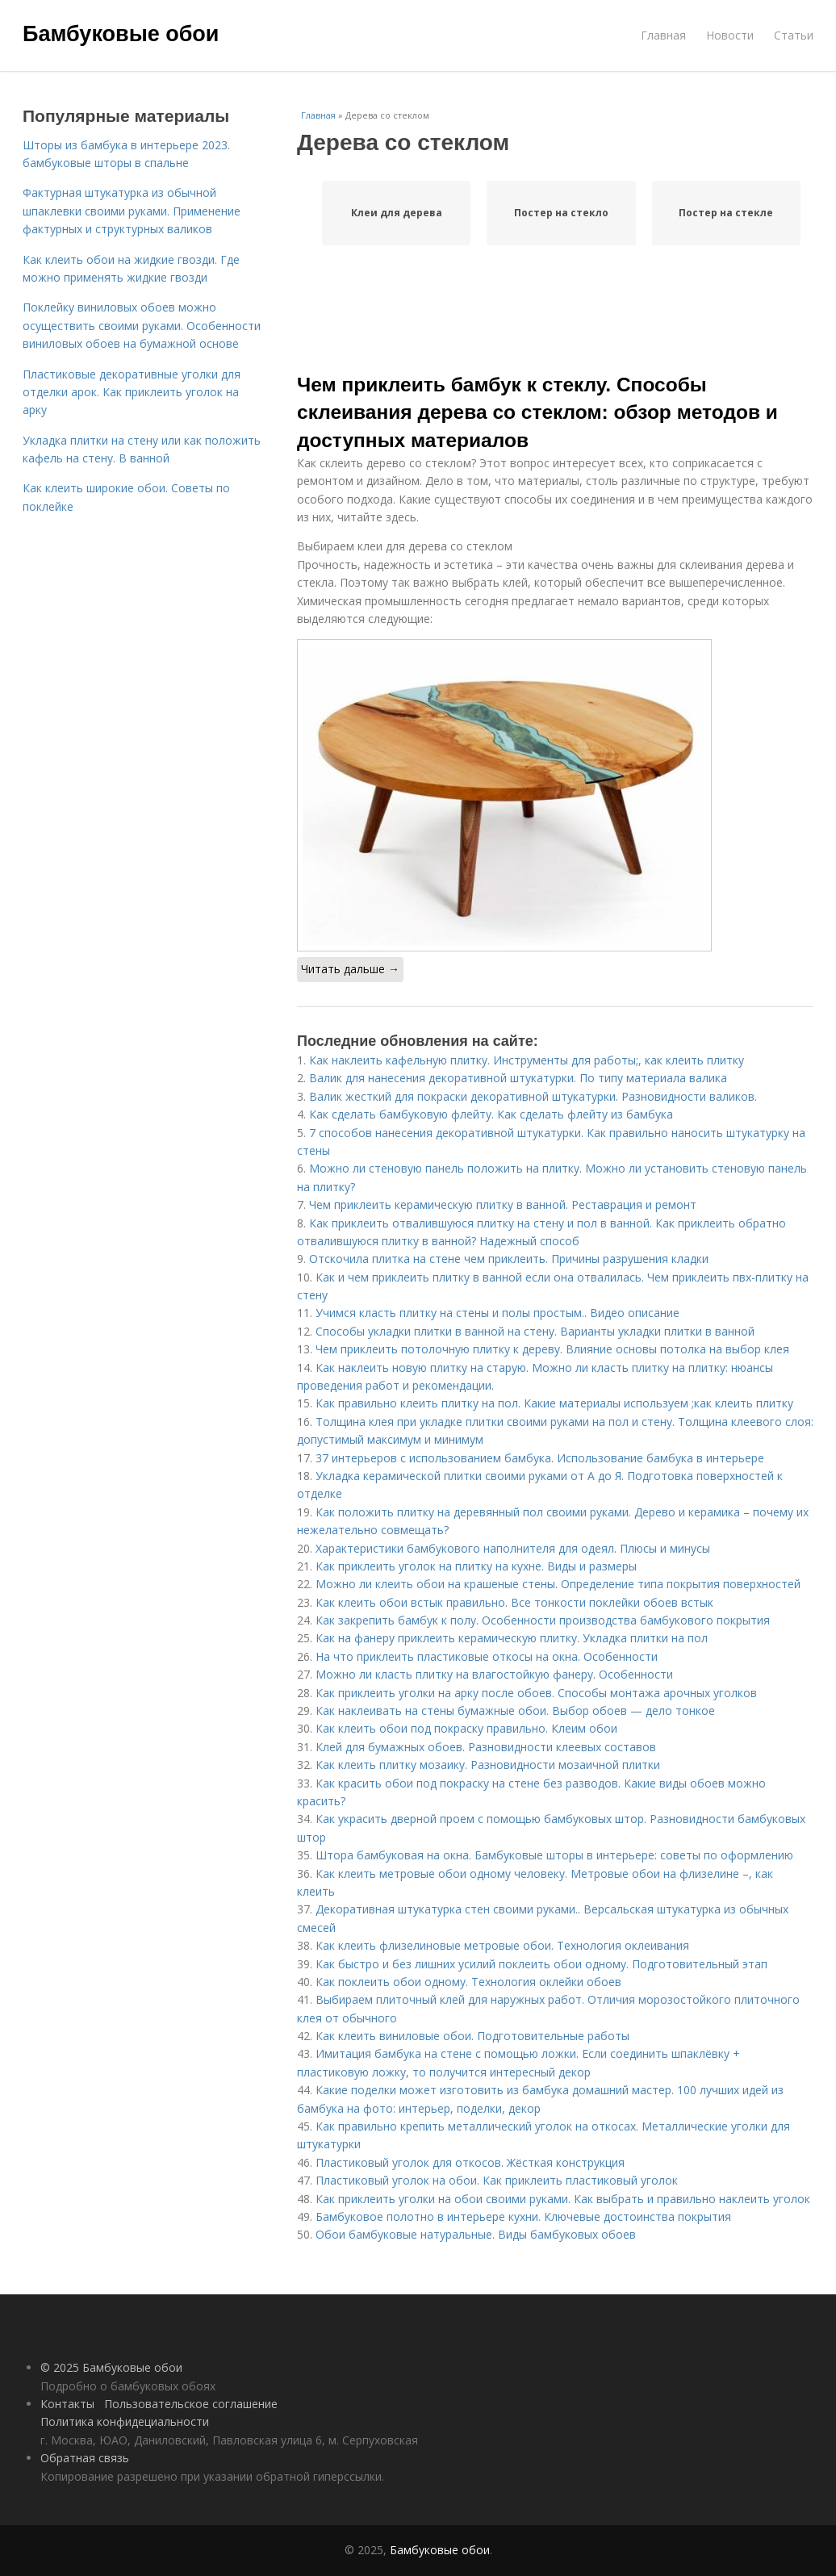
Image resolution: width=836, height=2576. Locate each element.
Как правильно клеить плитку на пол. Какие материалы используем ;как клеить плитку (554, 1403)
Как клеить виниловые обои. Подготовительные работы (472, 2035)
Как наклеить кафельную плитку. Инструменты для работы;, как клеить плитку (526, 1060)
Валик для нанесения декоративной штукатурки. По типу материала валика (518, 1077)
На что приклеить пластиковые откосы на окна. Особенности (487, 1656)
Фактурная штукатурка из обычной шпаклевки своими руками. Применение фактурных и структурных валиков (131, 210)
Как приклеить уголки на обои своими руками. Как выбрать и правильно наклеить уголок (563, 2198)
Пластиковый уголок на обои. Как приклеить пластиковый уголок (497, 2180)
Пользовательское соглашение (191, 2403)
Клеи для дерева (396, 213)
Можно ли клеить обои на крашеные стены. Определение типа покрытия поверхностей (558, 1583)
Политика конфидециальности (124, 2421)
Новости (730, 35)
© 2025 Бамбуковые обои (111, 2367)
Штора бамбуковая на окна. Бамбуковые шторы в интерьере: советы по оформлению (554, 1855)
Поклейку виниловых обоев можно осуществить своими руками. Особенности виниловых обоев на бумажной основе (142, 325)
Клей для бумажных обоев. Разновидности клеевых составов (486, 1746)
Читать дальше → (350, 968)
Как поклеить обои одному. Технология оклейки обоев (468, 1981)
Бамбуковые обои (121, 34)
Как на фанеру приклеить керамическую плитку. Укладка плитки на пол (512, 1638)
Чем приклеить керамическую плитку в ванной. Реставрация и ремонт (502, 1204)
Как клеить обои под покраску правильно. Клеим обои (466, 1728)
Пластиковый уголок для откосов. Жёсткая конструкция (470, 2162)
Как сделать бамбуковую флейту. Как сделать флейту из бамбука (491, 1114)
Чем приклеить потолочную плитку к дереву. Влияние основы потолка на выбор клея (552, 1349)
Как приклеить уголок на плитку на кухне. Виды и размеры (476, 1566)
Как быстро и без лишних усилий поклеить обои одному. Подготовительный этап (541, 1964)
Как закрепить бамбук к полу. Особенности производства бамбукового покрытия (543, 1620)
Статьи (793, 35)
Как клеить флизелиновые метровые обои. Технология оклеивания (502, 1945)
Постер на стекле (726, 213)
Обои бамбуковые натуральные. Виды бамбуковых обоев (476, 2234)
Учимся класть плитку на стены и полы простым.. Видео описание (497, 1312)
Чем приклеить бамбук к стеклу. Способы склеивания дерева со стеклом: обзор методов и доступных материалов (537, 412)
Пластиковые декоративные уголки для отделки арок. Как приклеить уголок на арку (131, 392)
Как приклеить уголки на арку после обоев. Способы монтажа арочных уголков (536, 1692)
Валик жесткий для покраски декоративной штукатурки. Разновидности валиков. (533, 1096)
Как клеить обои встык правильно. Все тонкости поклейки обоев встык (514, 1602)
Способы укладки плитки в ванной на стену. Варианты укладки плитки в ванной (535, 1331)
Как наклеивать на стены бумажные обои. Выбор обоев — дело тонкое (515, 1710)
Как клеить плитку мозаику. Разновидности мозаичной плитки (488, 1764)
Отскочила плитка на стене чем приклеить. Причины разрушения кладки (509, 1258)
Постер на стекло (561, 213)
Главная (663, 35)
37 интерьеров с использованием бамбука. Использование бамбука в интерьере (540, 1458)
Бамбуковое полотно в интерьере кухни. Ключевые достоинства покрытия (523, 2216)
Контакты (67, 2403)
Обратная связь (84, 2457)
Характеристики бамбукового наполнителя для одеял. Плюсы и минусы (513, 1548)
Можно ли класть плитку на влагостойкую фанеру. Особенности (494, 1674)
